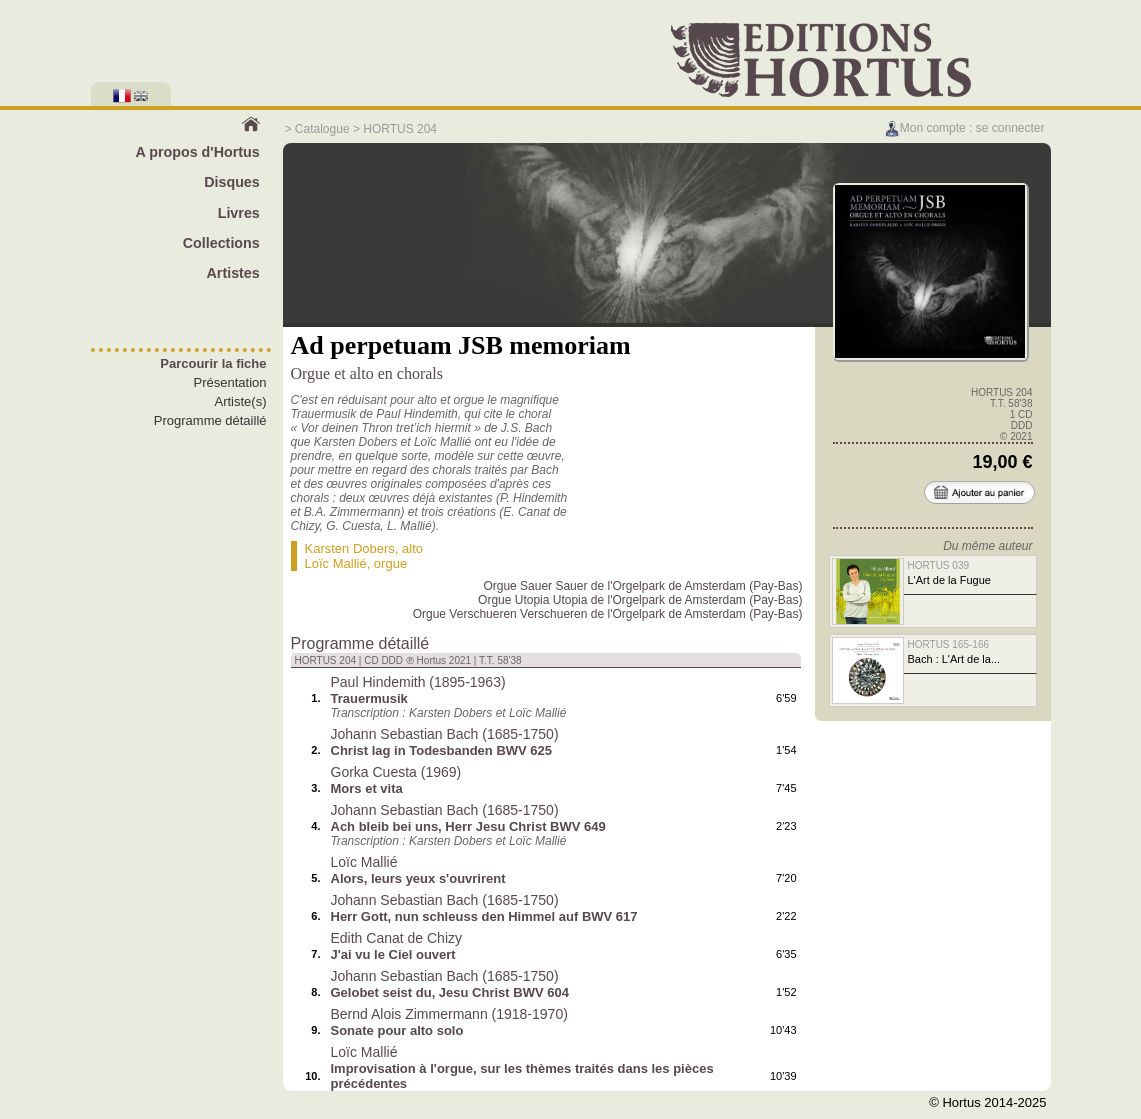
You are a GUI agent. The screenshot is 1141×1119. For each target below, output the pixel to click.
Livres (239, 213)
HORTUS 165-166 (949, 644)
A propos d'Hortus (197, 152)
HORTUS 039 (939, 565)
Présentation (230, 382)
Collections (221, 243)
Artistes (233, 273)
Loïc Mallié (336, 563)
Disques (232, 182)
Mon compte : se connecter (964, 128)
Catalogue (322, 129)
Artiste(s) (241, 401)
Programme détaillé (210, 420)
